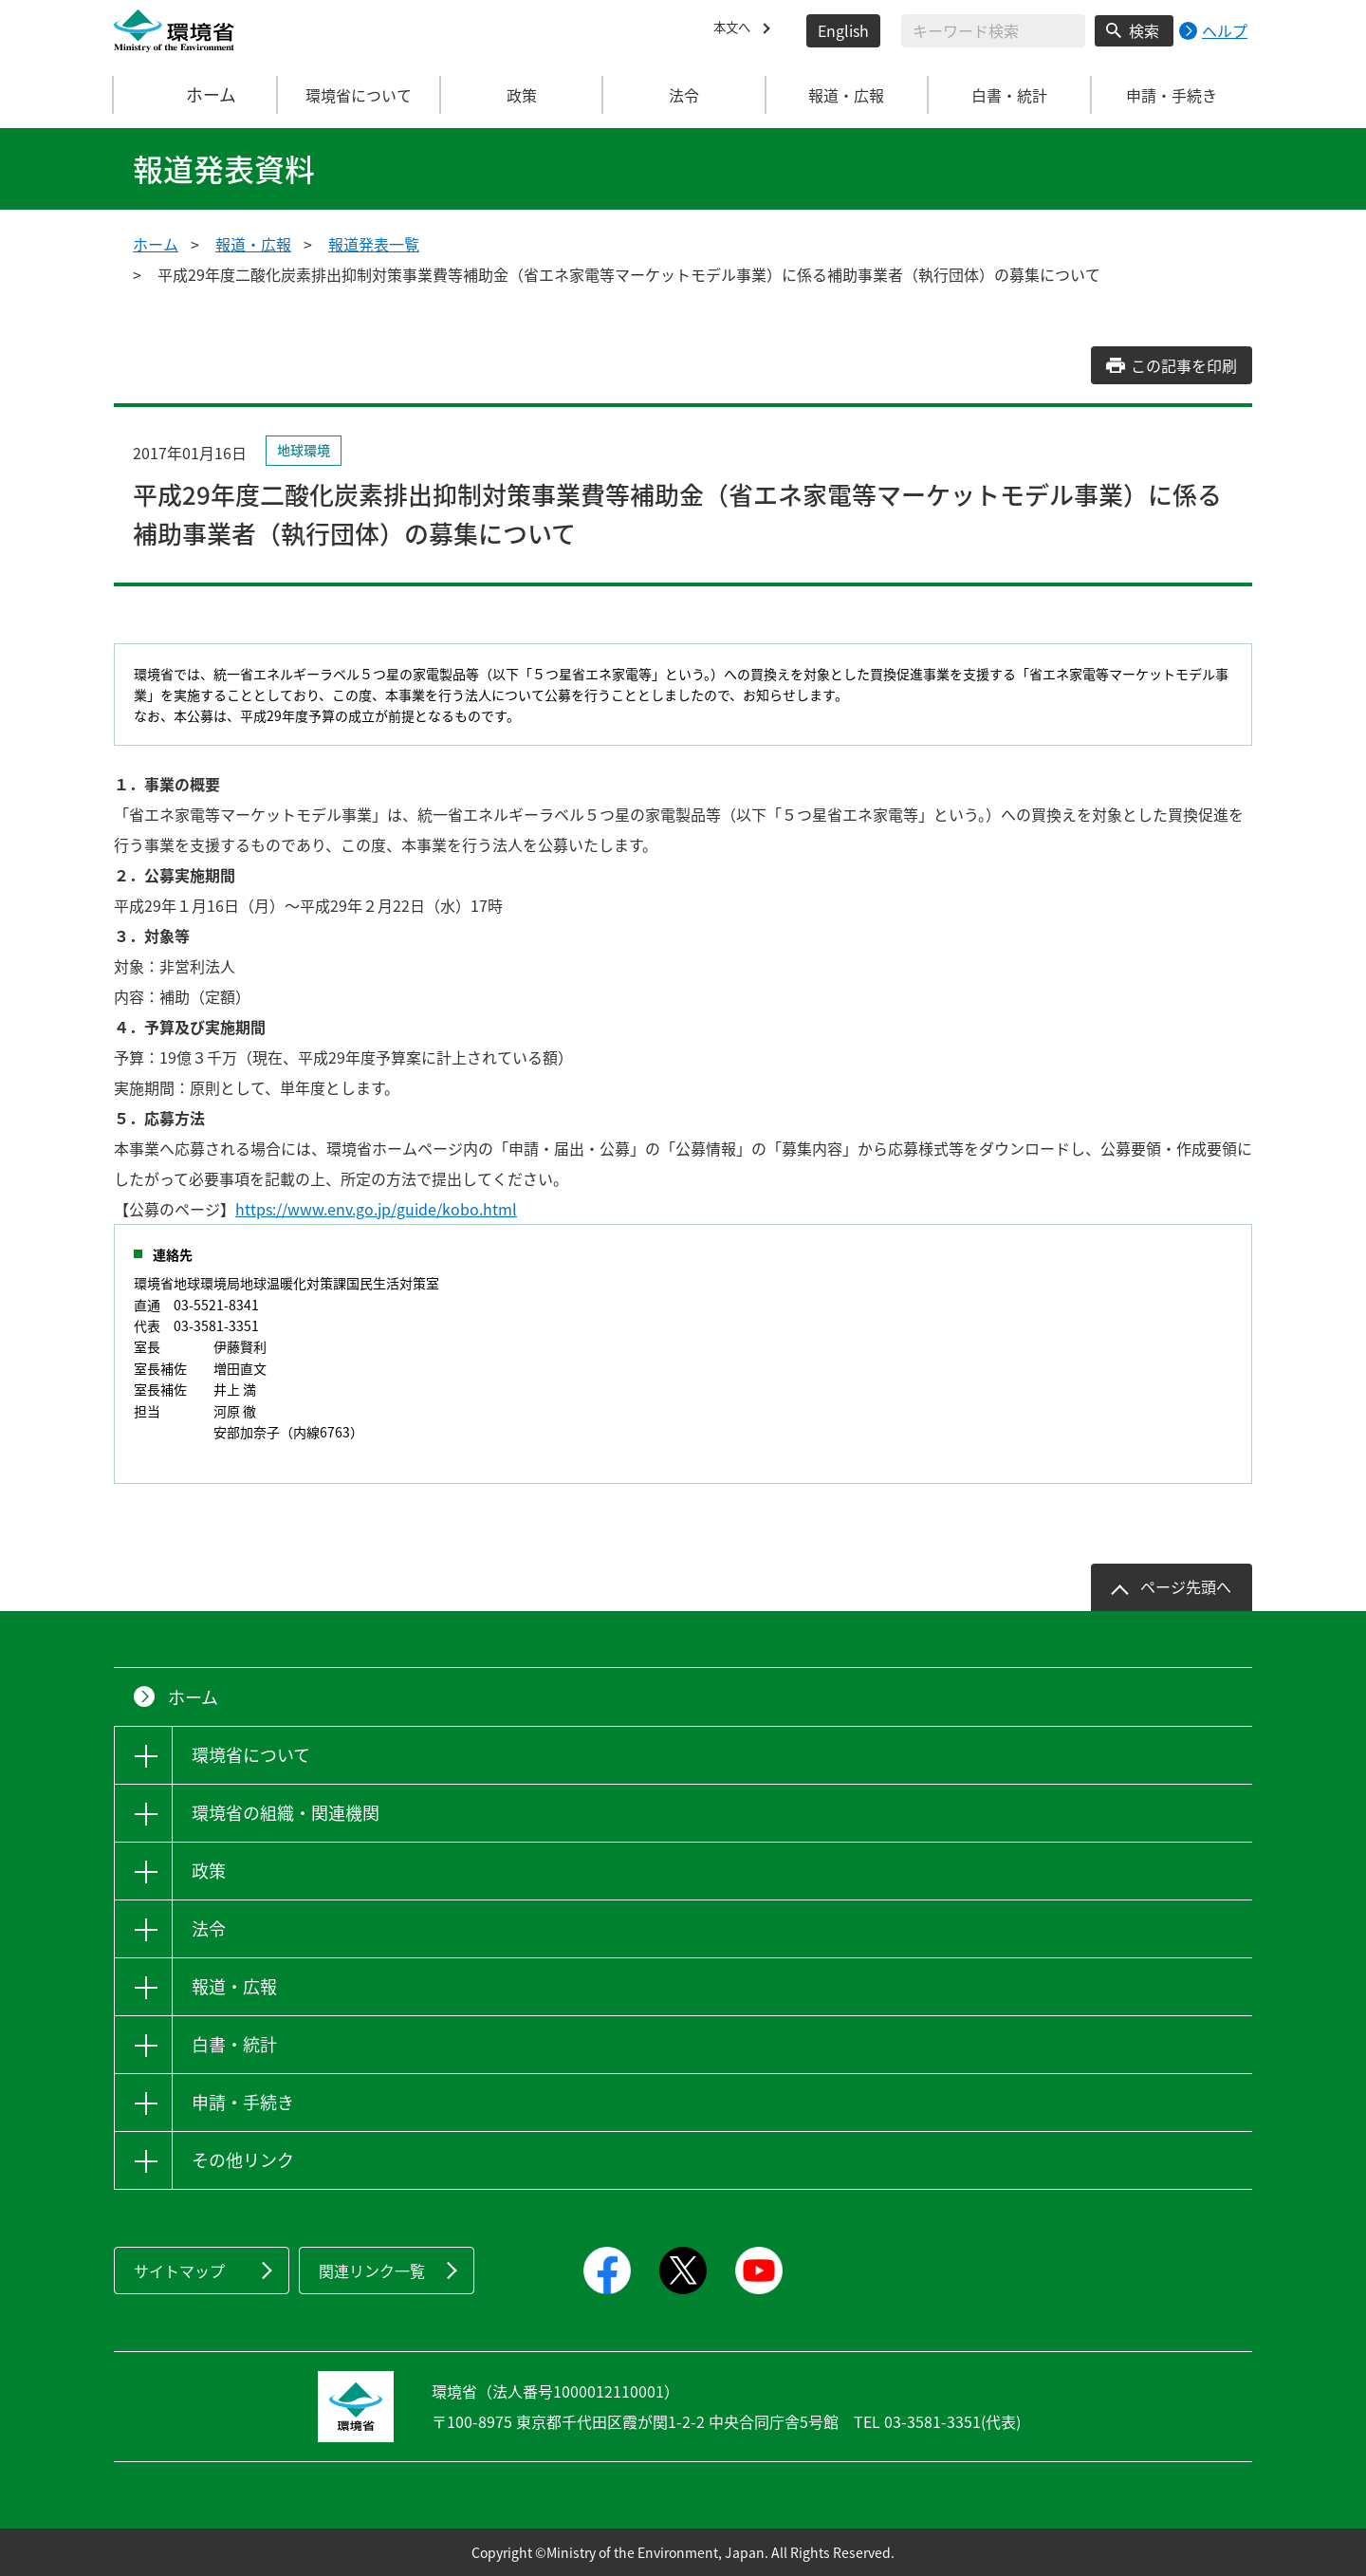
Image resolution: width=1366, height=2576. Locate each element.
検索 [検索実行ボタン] (1144, 30)
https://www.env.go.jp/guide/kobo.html (376, 1208)
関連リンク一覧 (372, 2270)
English (843, 30)
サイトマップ (179, 2270)
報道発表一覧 (373, 243)
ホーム (196, 94)
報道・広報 (253, 243)
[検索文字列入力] (993, 30)
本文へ (736, 30)
